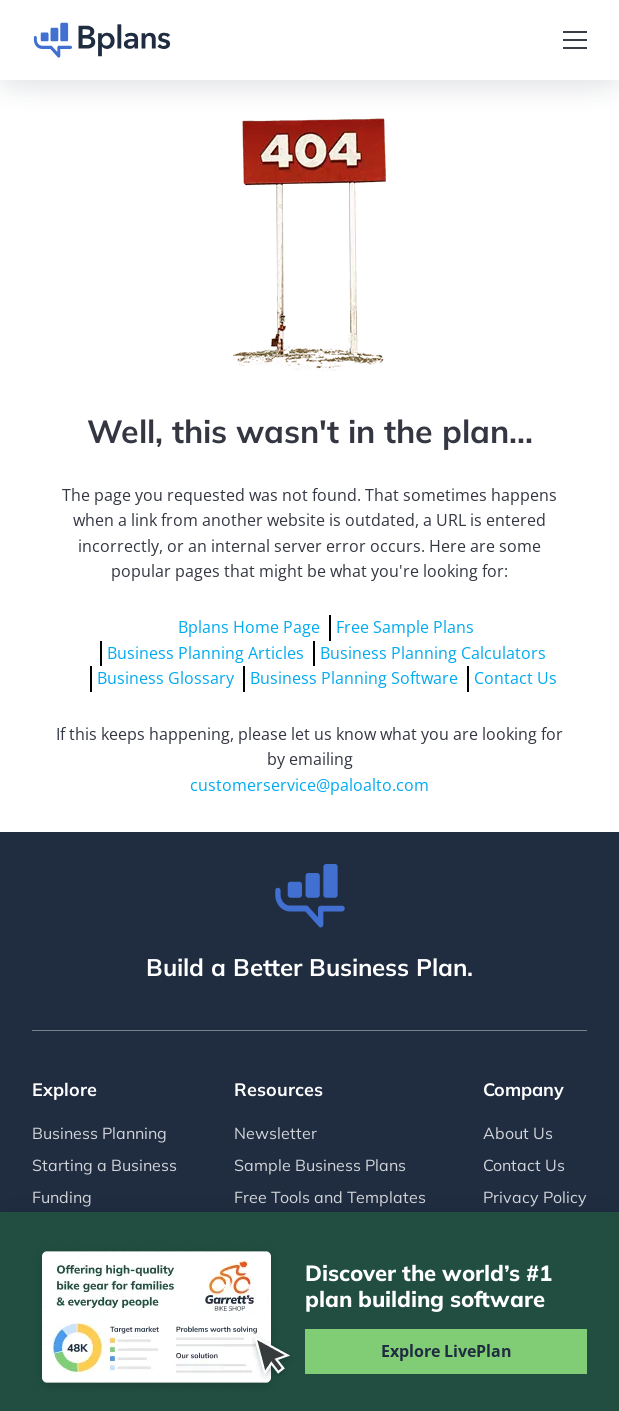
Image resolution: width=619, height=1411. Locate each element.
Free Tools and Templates (330, 1197)
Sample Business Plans (320, 1165)
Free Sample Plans (405, 627)
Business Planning (99, 1133)
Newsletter (275, 1133)
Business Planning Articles (205, 653)
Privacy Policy (535, 1197)
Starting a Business (104, 1165)
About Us (518, 1133)
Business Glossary (165, 678)
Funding (62, 1197)
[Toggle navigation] (575, 40)
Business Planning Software (354, 678)
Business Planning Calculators (433, 653)
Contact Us (515, 678)
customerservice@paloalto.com (309, 785)
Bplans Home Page (249, 627)
